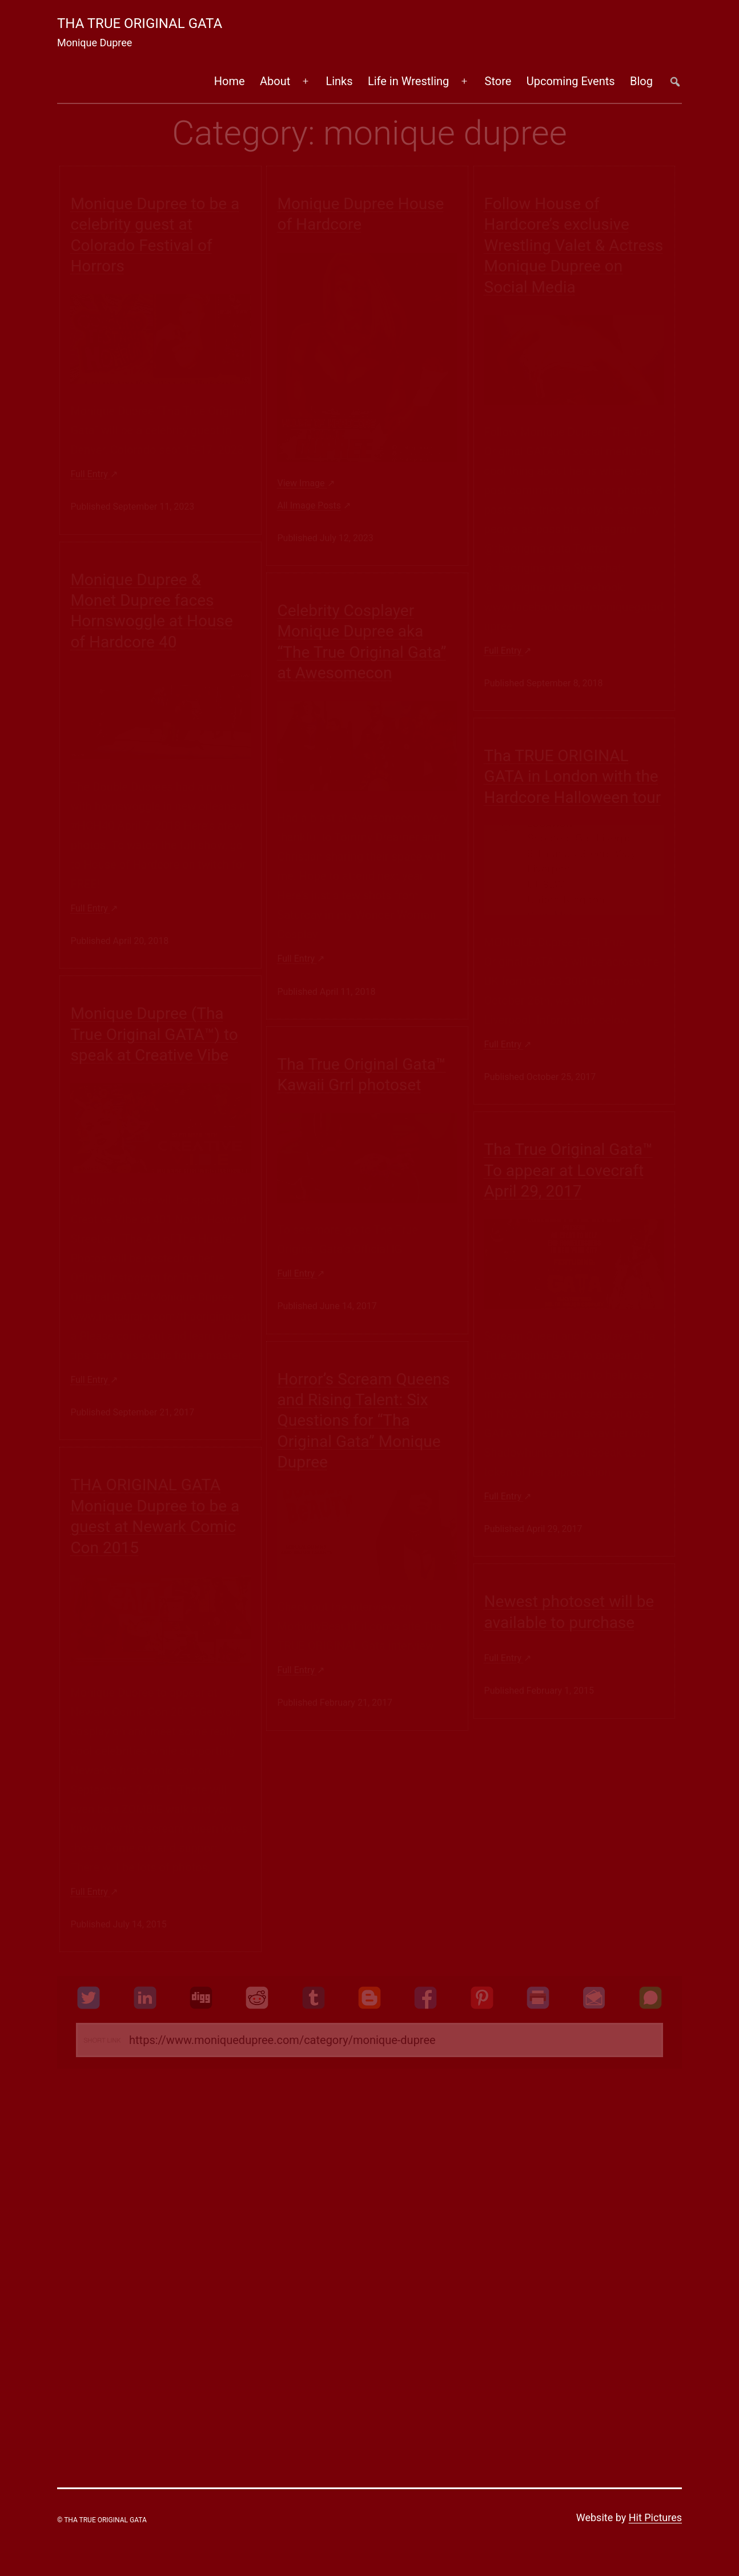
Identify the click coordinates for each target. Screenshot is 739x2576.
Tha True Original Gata (139, 23)
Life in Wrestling (408, 81)
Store (498, 81)
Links (339, 81)
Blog (641, 81)
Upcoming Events (571, 81)
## (675, 81)
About (275, 81)
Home (229, 81)
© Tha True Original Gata (102, 2520)
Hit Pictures (655, 2517)
